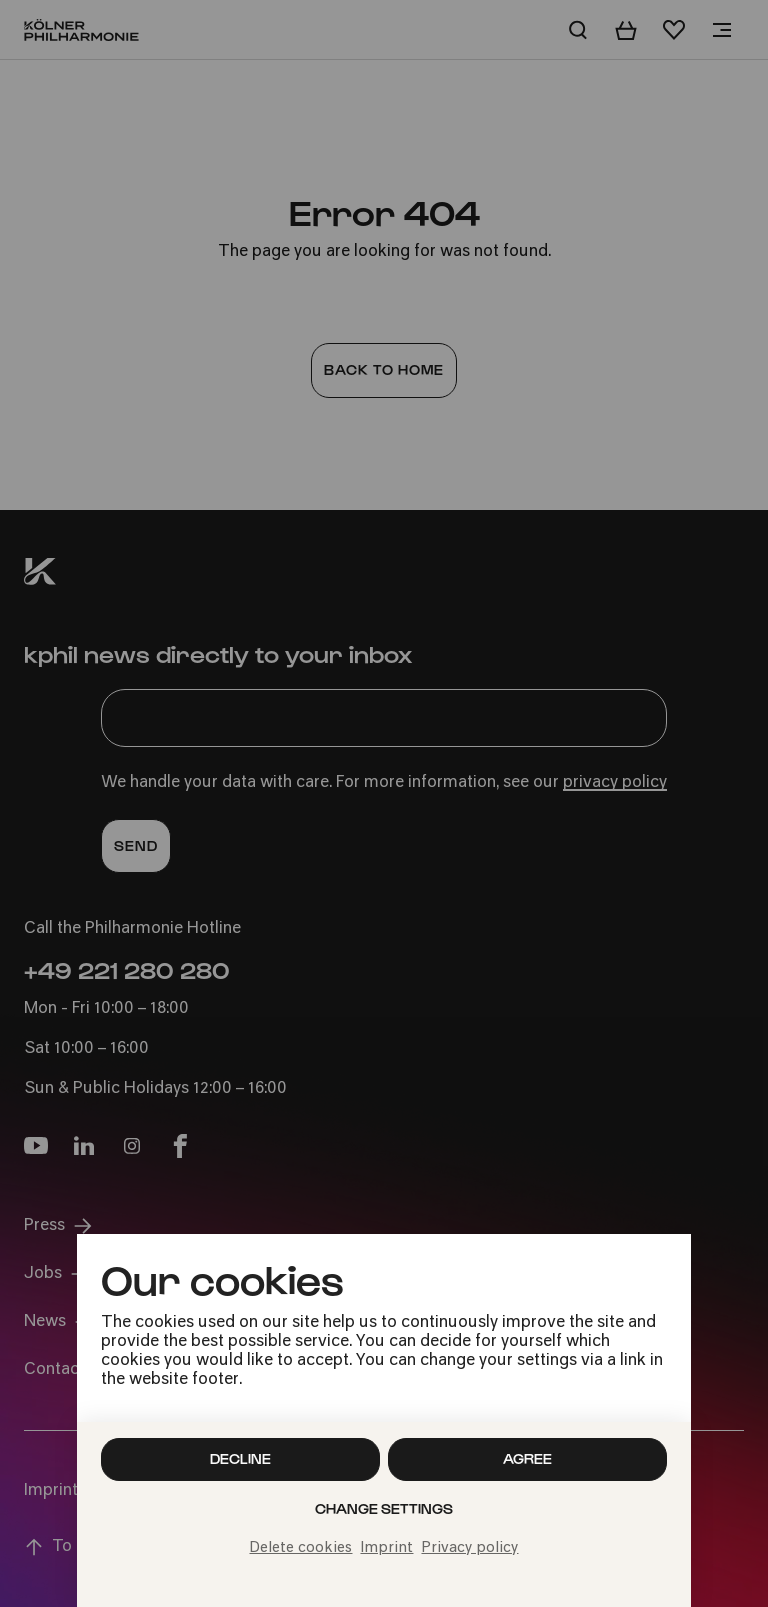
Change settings (384, 1508)
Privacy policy (469, 1548)
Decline (240, 1458)
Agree (527, 1458)
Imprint (386, 1548)
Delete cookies (300, 1548)
